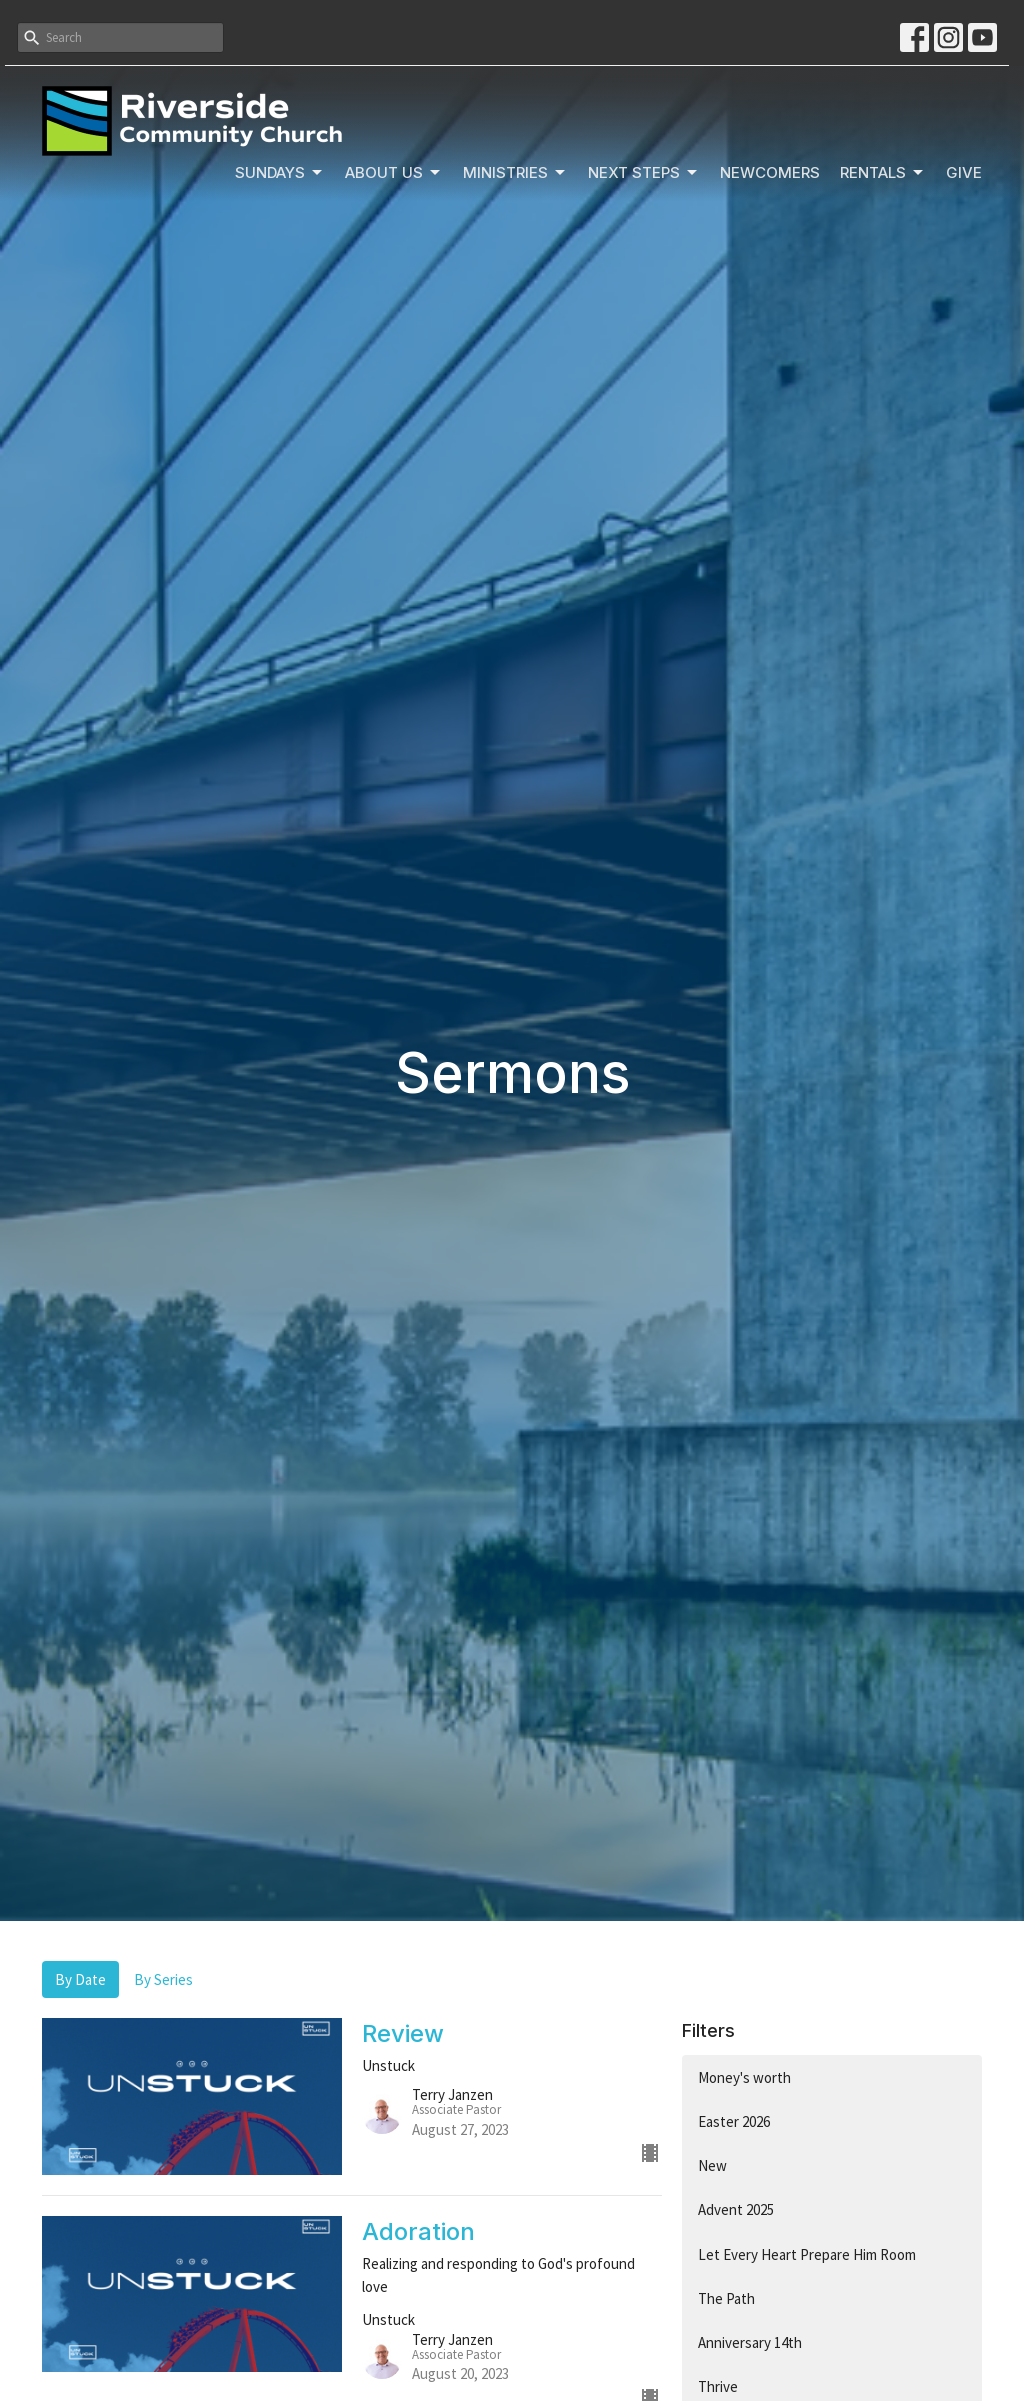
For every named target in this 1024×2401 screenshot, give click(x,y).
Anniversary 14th (750, 2342)
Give (964, 172)
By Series (163, 1979)
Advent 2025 (736, 2209)
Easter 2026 (734, 2121)
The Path (726, 2298)
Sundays (280, 173)
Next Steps (644, 173)
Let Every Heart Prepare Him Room (807, 2254)
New (712, 2165)
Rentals (883, 173)
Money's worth (744, 2077)
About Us (394, 173)
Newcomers (770, 172)
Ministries (515, 173)
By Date (80, 1979)
